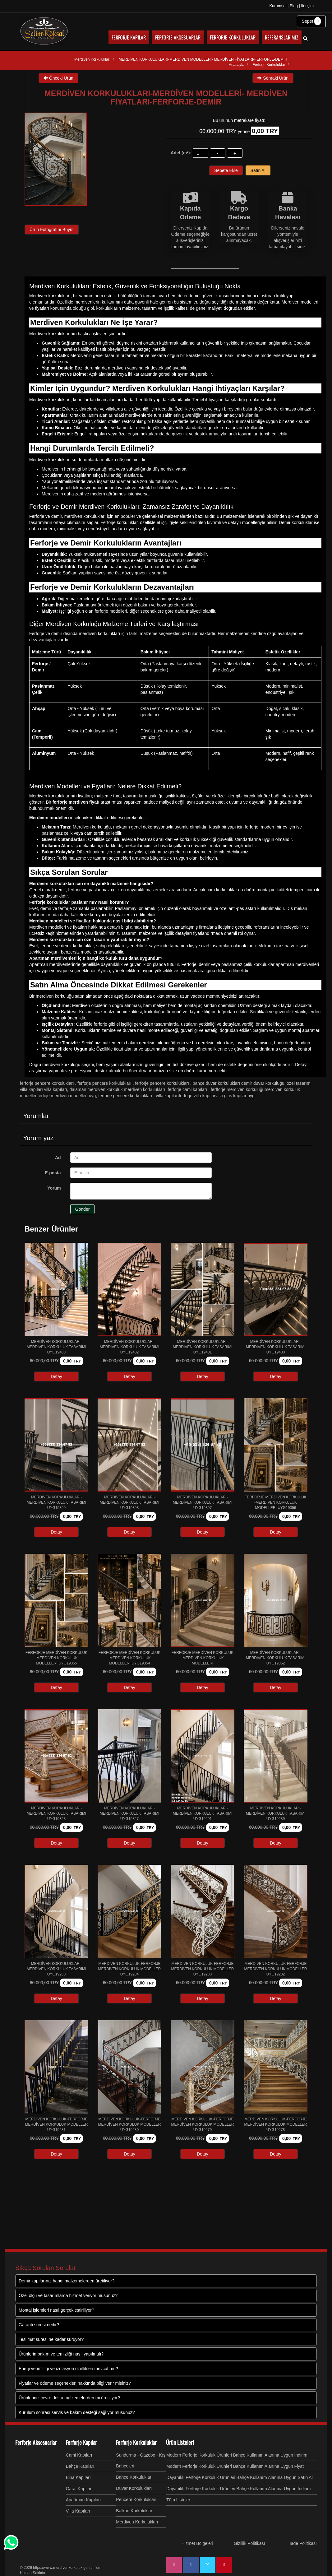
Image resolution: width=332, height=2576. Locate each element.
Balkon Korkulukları (135, 2510)
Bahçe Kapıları (80, 2466)
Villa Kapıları (78, 2511)
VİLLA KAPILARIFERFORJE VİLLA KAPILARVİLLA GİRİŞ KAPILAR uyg (205, 1095)
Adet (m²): (181, 152)
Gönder (82, 1209)
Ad (58, 1157)
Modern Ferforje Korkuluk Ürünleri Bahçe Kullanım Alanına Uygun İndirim (236, 2455)
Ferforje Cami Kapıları (188, 1089)
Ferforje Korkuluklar (136, 2442)
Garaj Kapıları (79, 2488)
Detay (56, 1376)
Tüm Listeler (178, 2499)
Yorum (54, 1188)
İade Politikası (303, 2543)
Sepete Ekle (226, 170)
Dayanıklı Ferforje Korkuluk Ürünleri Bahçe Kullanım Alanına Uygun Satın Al (239, 2477)
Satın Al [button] (258, 170)
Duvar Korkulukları (134, 2488)
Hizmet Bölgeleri (197, 2543)
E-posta (53, 1172)
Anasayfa (236, 65)
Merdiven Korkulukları (137, 2521)
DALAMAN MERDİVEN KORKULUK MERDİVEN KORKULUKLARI (117, 1089)
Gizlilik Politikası (249, 2543)
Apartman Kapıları (83, 2499)
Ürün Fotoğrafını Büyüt (52, 229)
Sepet (311, 21)
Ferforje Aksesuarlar (36, 2442)
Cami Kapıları (79, 2455)
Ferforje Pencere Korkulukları (47, 1083)
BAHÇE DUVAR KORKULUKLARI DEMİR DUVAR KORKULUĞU (238, 1083)
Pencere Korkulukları (136, 2499)
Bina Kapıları (78, 2477)
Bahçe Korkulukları (134, 2477)
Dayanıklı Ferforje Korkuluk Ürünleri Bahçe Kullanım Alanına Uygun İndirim (238, 2488)
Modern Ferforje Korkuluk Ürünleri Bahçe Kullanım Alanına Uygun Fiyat (235, 2466)
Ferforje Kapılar (81, 2442)
